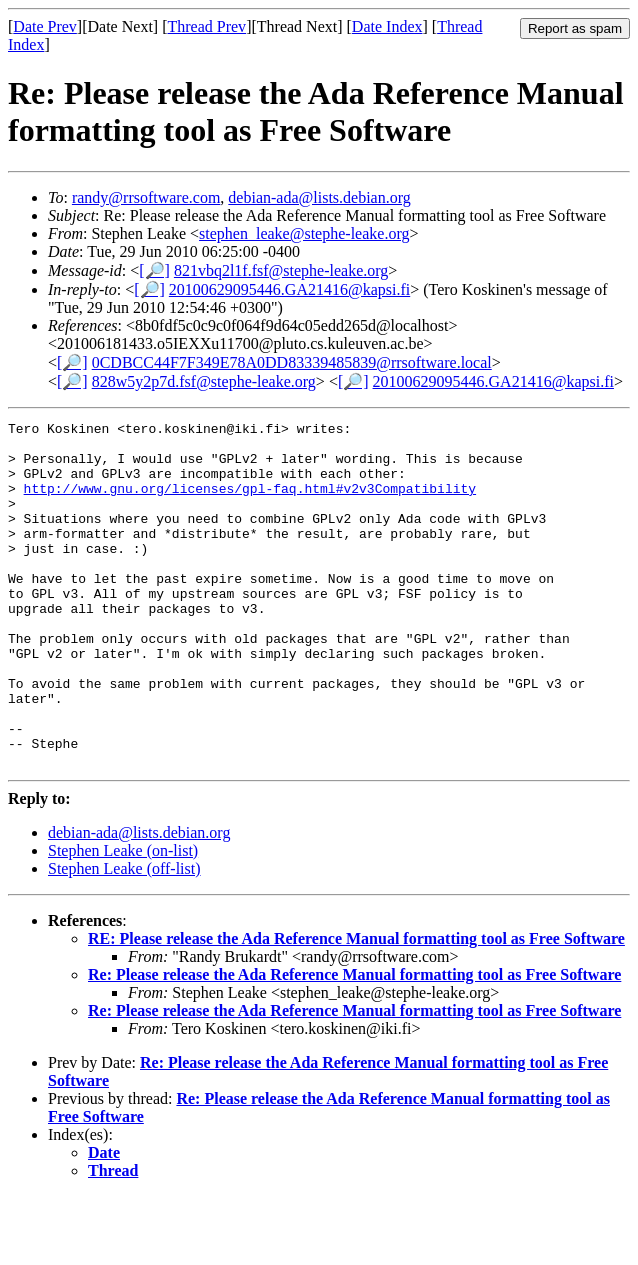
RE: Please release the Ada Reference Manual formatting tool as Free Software (356, 1007)
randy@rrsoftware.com (146, 197)
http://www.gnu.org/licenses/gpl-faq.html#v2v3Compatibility (250, 503)
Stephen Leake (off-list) (124, 937)
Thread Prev (206, 26)
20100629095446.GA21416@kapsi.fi (289, 289)
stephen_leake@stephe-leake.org (304, 233)
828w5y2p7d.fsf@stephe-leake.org (204, 381)
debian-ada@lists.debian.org (319, 197)
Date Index (387, 26)
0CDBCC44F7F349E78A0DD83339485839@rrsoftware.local (292, 362)
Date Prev (45, 26)
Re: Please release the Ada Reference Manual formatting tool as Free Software (354, 1043)
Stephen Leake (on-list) (123, 919)
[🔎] (154, 270)
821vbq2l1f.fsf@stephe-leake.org (281, 270)
